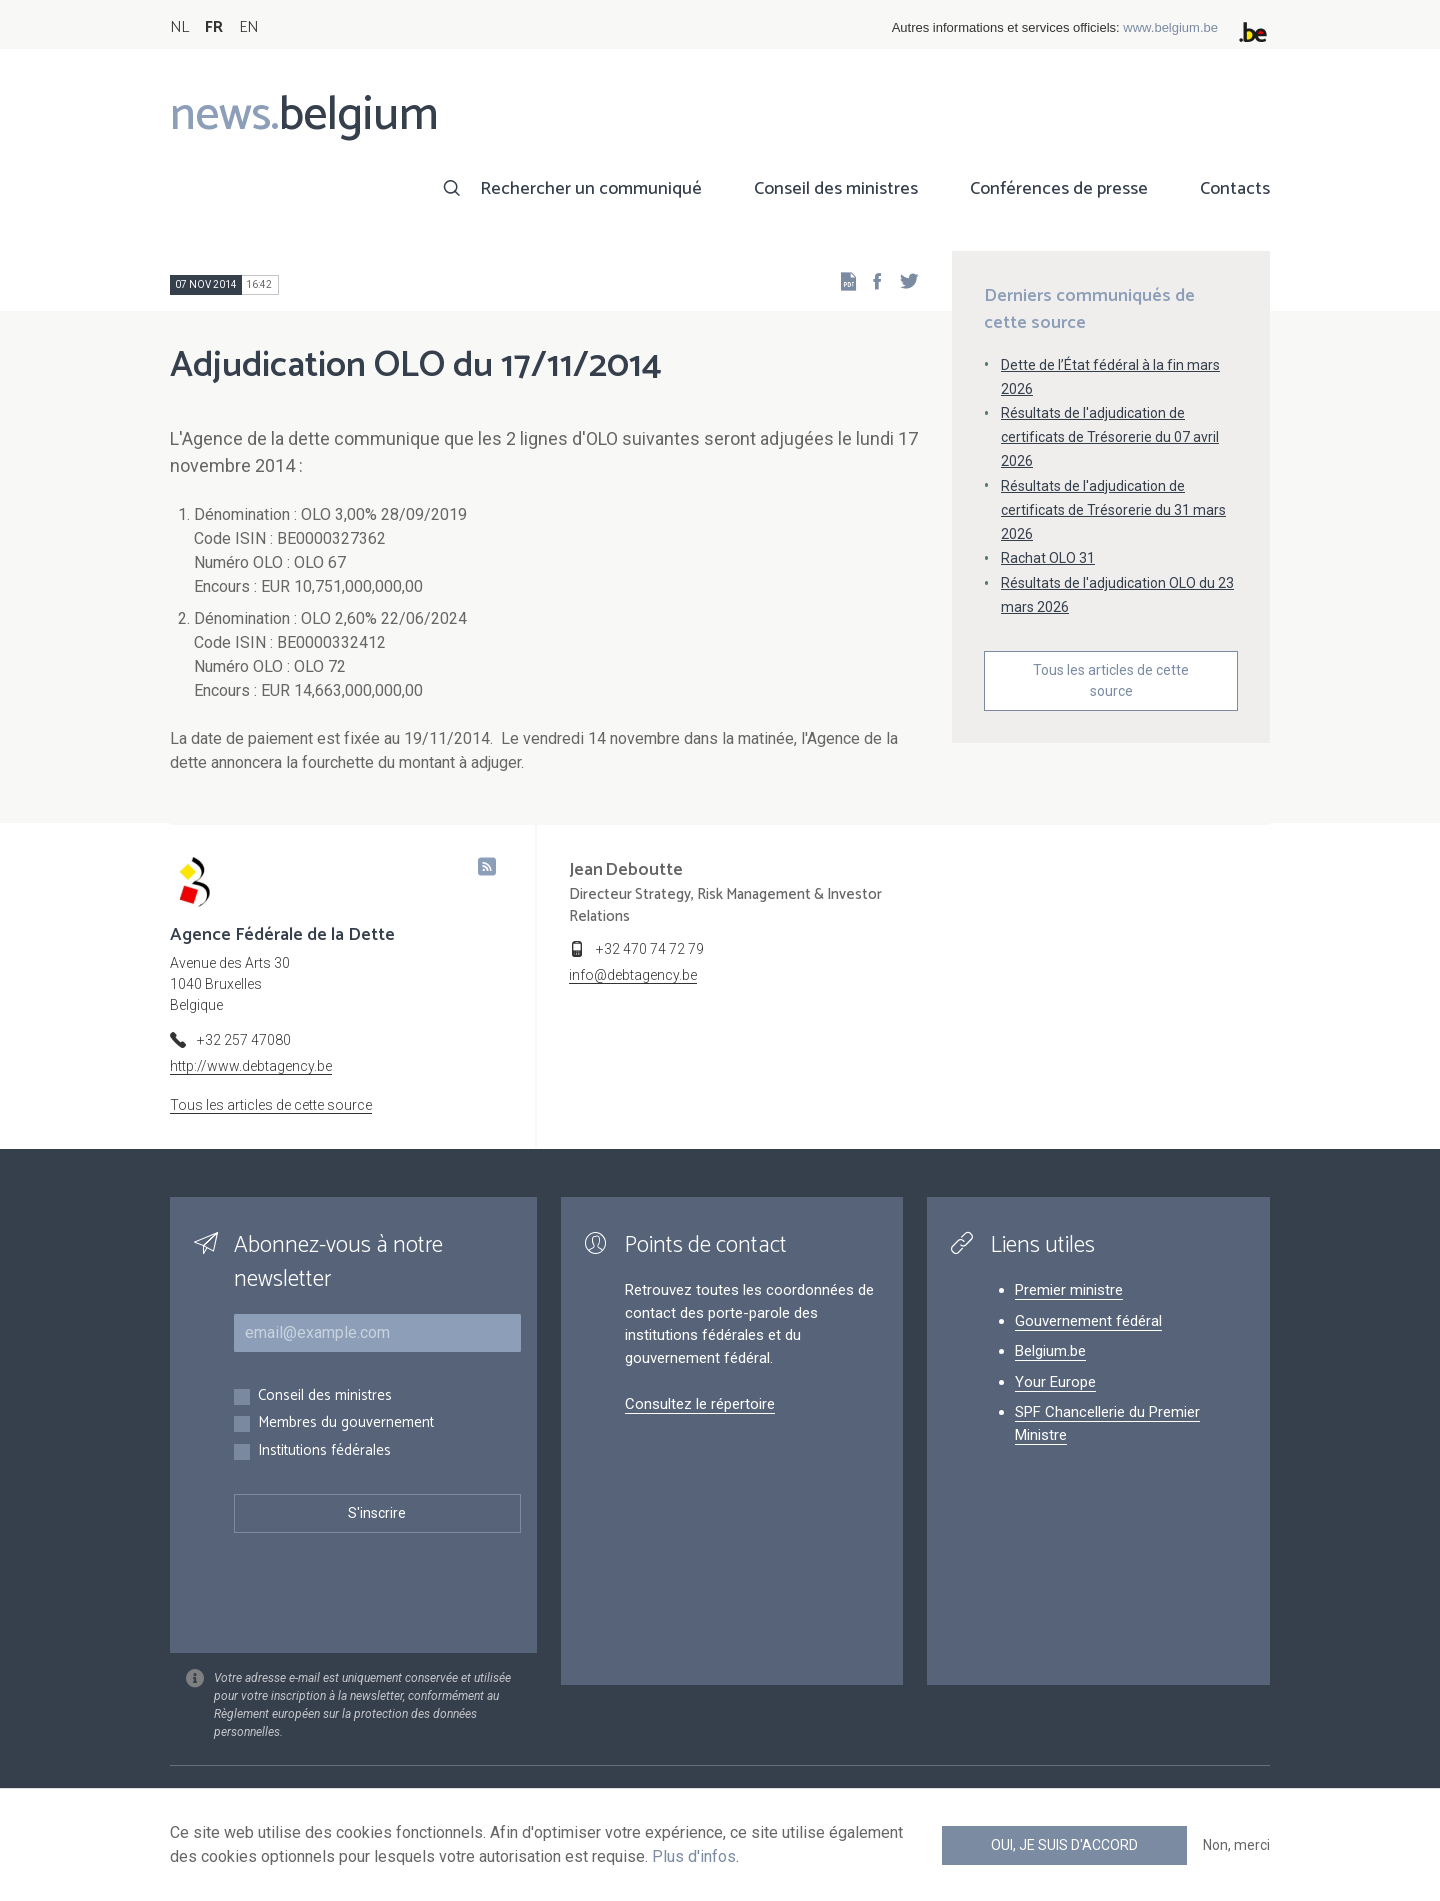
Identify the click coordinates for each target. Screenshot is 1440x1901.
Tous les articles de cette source (1111, 680)
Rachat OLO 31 (1048, 558)
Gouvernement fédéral (1088, 1321)
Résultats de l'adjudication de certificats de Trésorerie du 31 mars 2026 (1113, 510)
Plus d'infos (694, 1856)
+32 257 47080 (244, 1040)
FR (214, 27)
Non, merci (1236, 1845)
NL (179, 27)
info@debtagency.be (633, 975)
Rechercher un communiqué (591, 189)
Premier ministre (1069, 1290)
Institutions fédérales (324, 1451)
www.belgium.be (1170, 27)
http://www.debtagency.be (251, 1066)
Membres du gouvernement (346, 1423)
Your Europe (1055, 1382)
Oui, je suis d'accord (1064, 1845)
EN (248, 27)
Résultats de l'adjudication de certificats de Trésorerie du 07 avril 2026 (1110, 437)
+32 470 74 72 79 (650, 949)
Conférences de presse (1059, 189)
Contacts (1235, 189)
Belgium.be (1050, 1351)
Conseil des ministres (836, 189)
